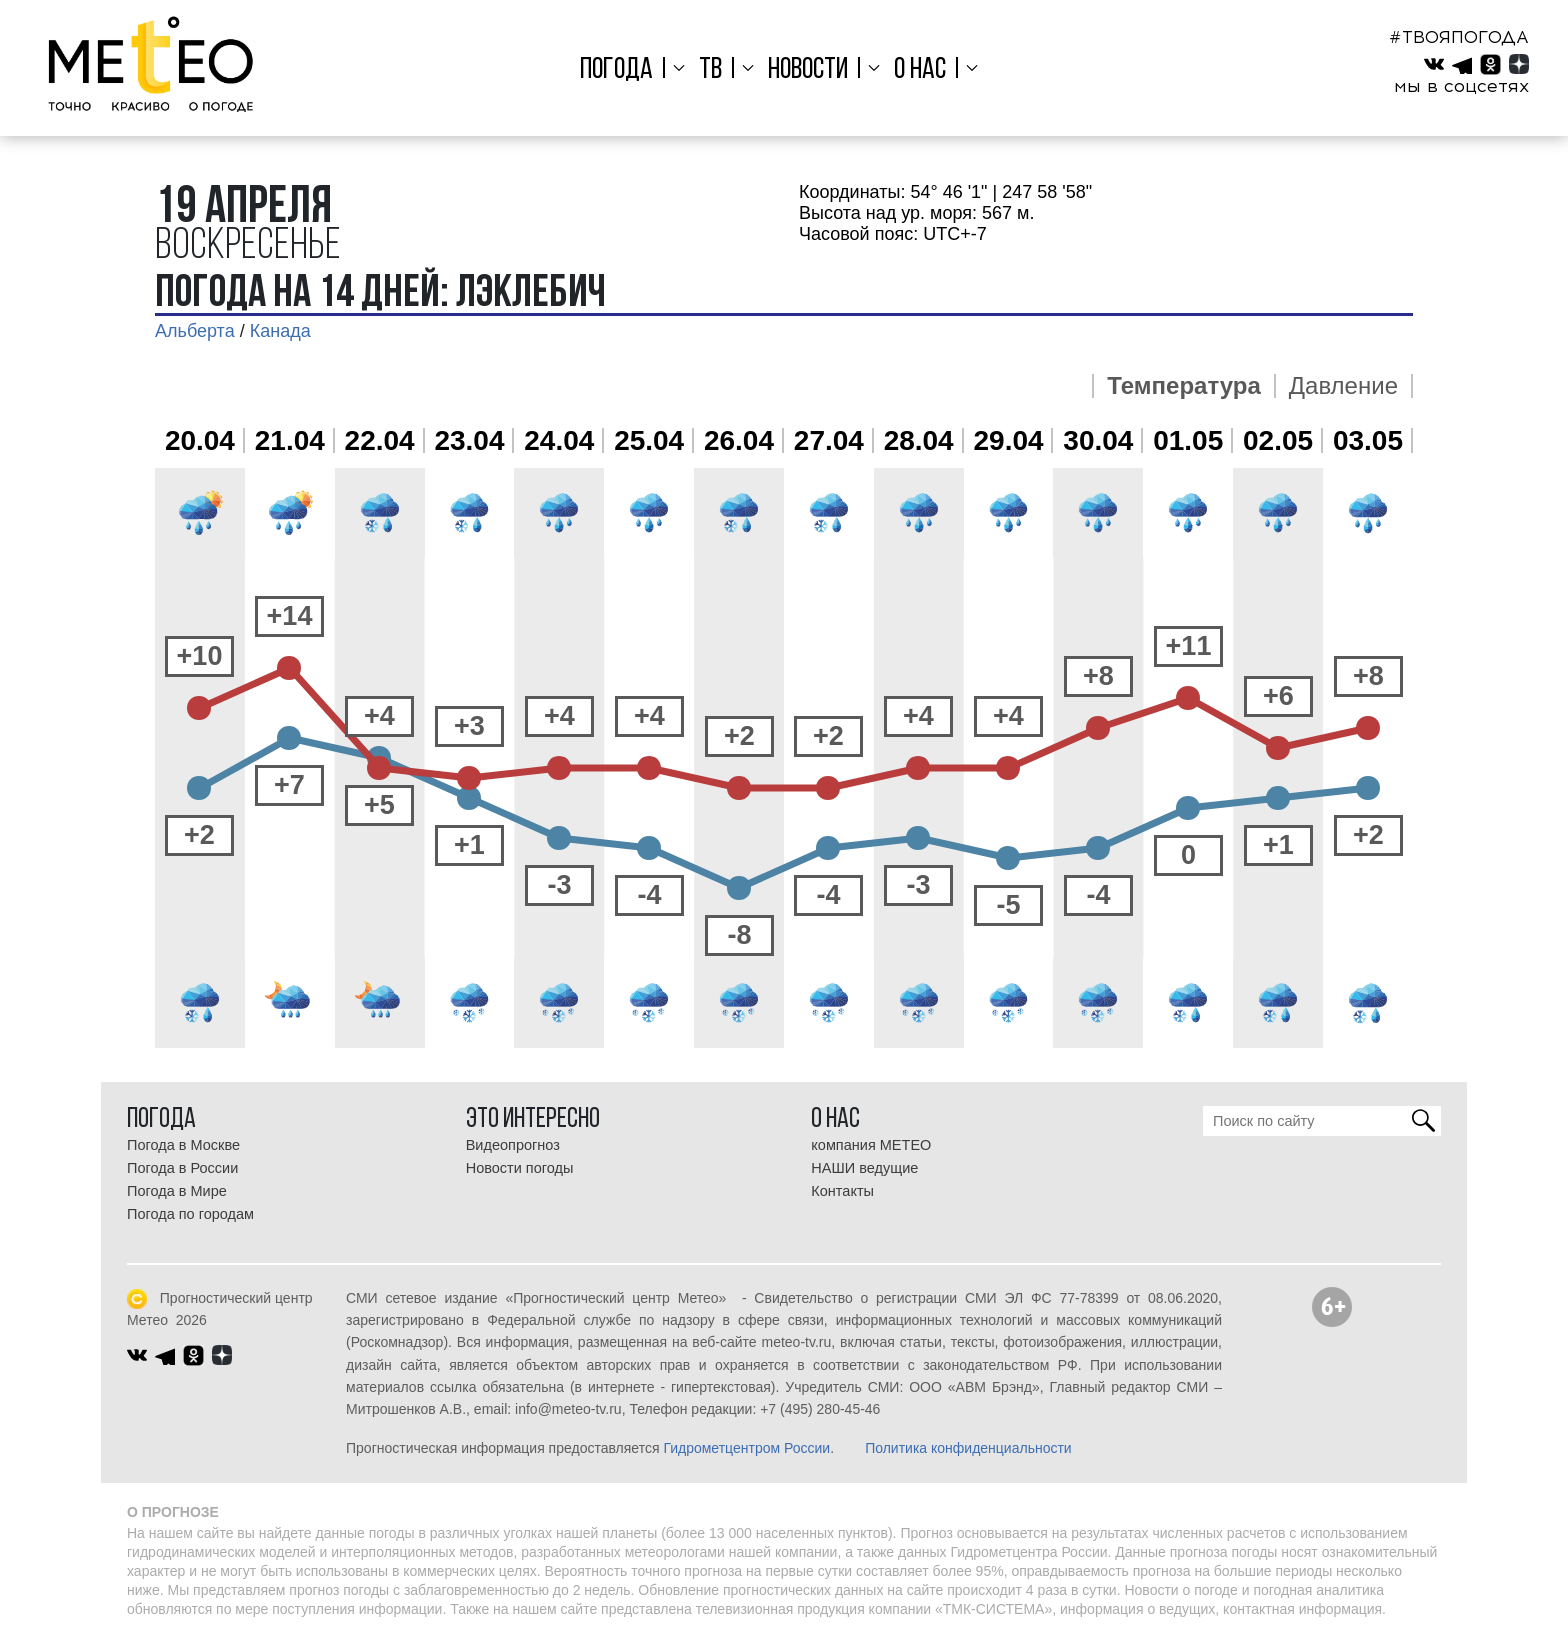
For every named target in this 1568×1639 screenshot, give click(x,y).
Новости (808, 70)
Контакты (842, 1191)
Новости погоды (520, 1168)
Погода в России (182, 1168)
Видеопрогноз (513, 1145)
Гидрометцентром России (746, 1448)
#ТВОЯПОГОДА (1459, 37)
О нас (917, 70)
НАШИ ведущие (864, 1168)
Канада (280, 331)
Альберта (195, 331)
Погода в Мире (177, 1191)
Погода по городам (190, 1214)
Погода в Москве (183, 1145)
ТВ (712, 70)
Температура (1184, 386)
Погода (621, 70)
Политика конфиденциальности (968, 1448)
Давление (1343, 386)
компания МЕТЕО (871, 1145)
